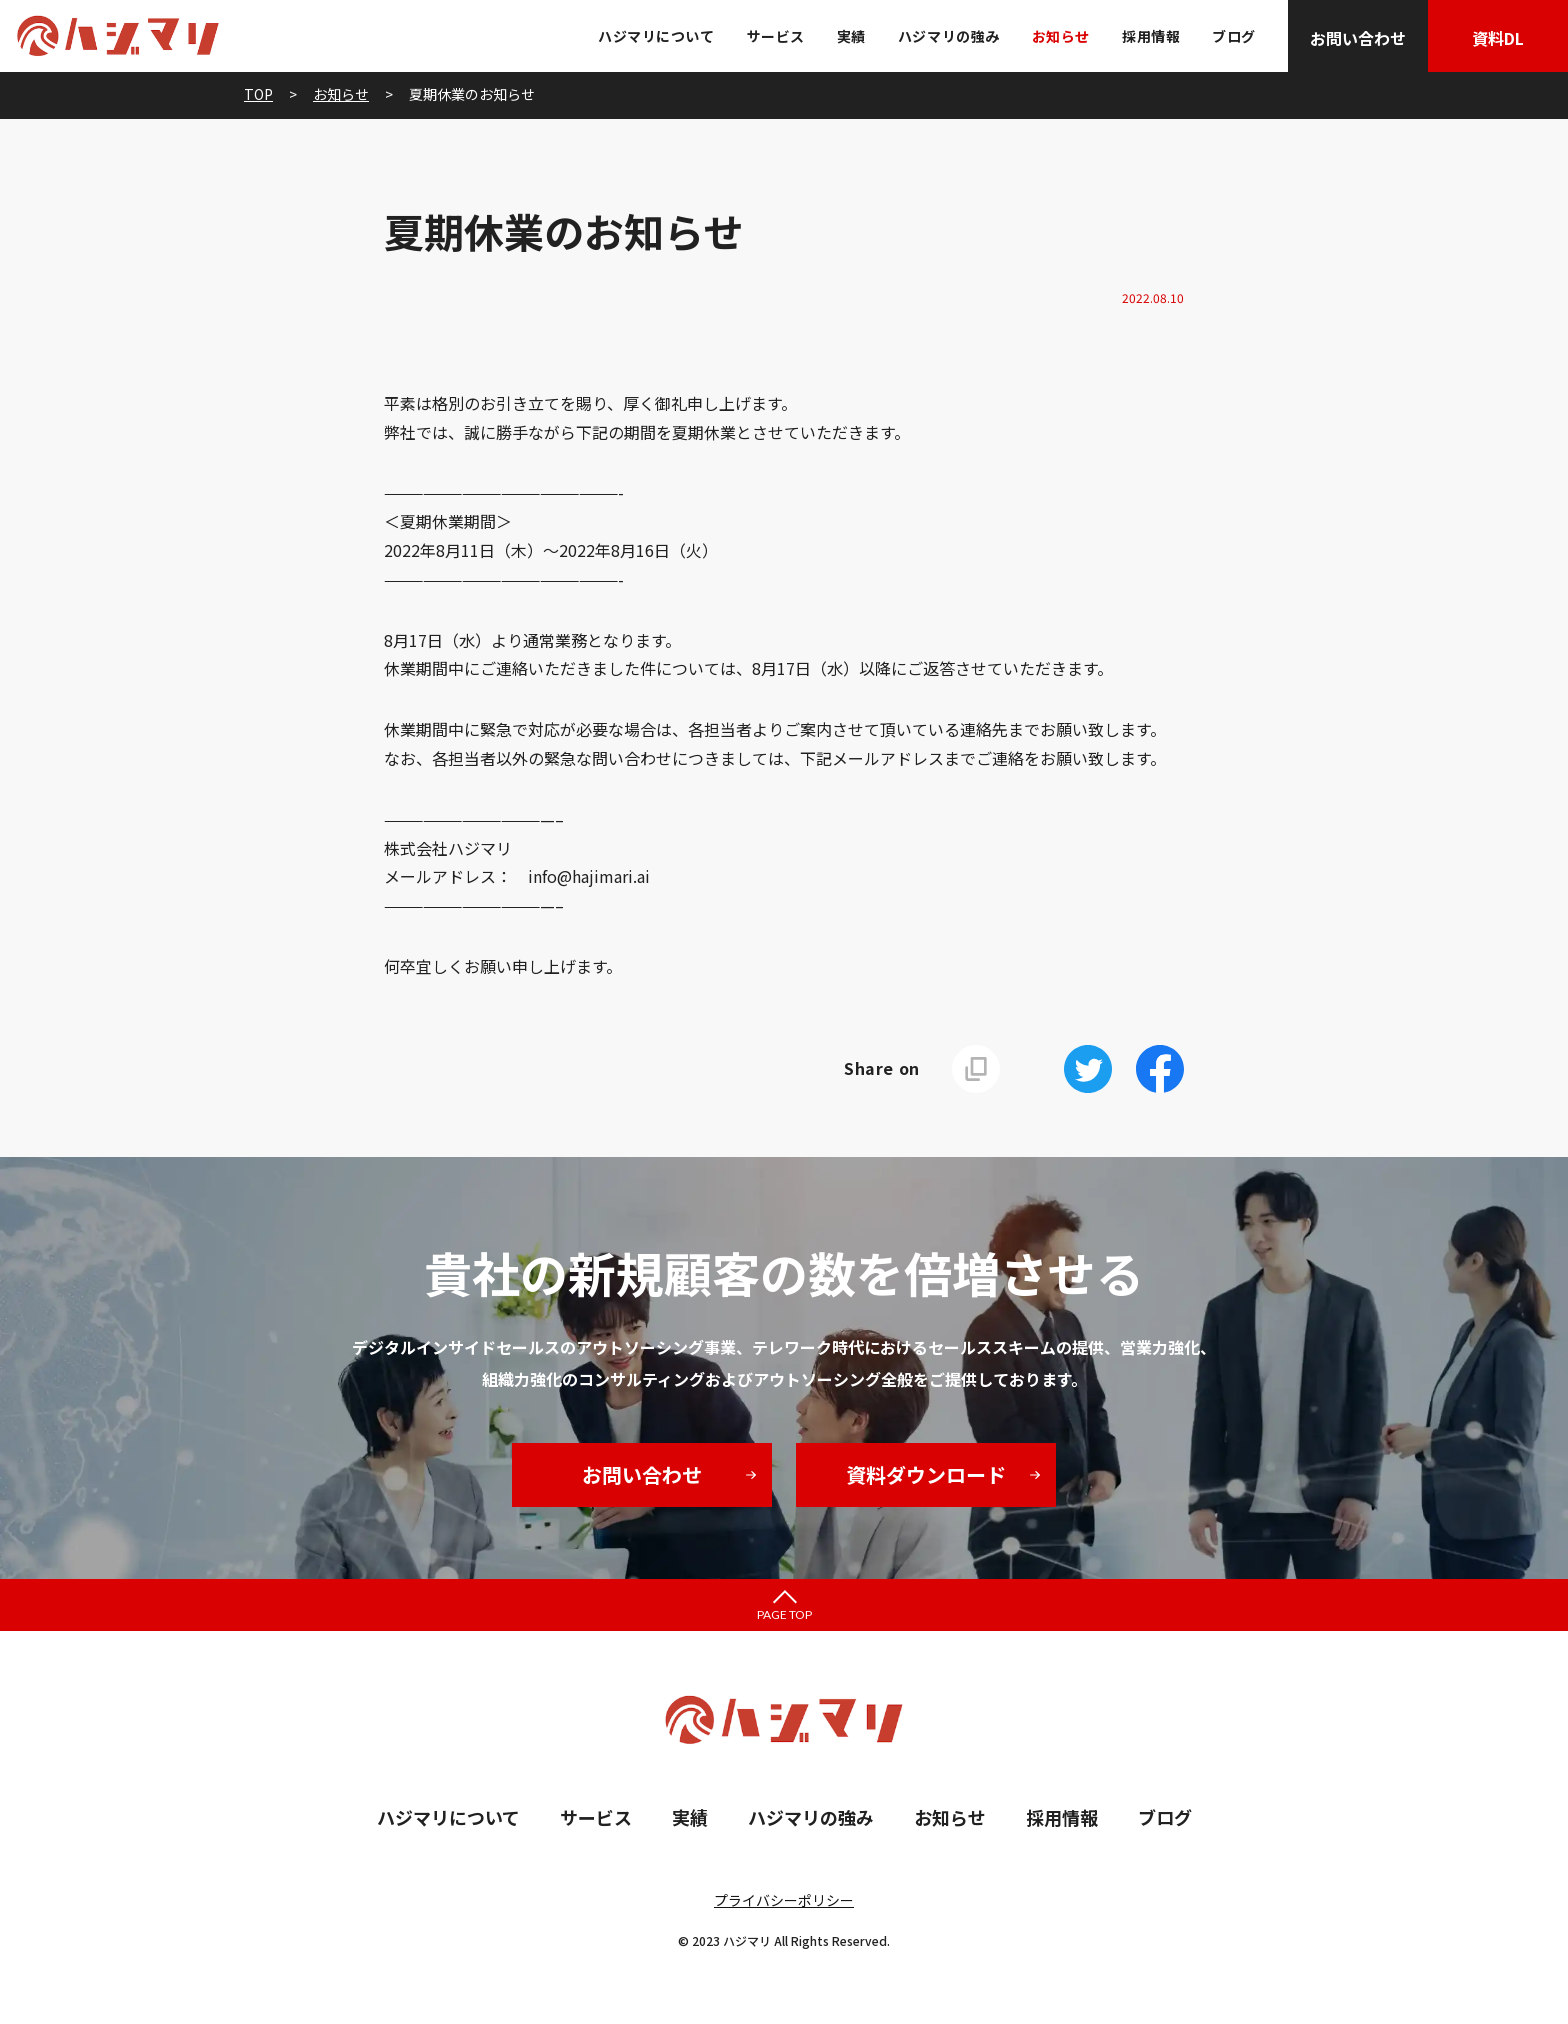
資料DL (1498, 38)
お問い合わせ (1358, 38)
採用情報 (1151, 36)
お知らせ (1061, 36)
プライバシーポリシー (784, 1900)
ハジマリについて (656, 36)
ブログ (1234, 36)
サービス (776, 36)
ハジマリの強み (949, 36)
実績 (851, 36)
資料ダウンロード (926, 1474)
